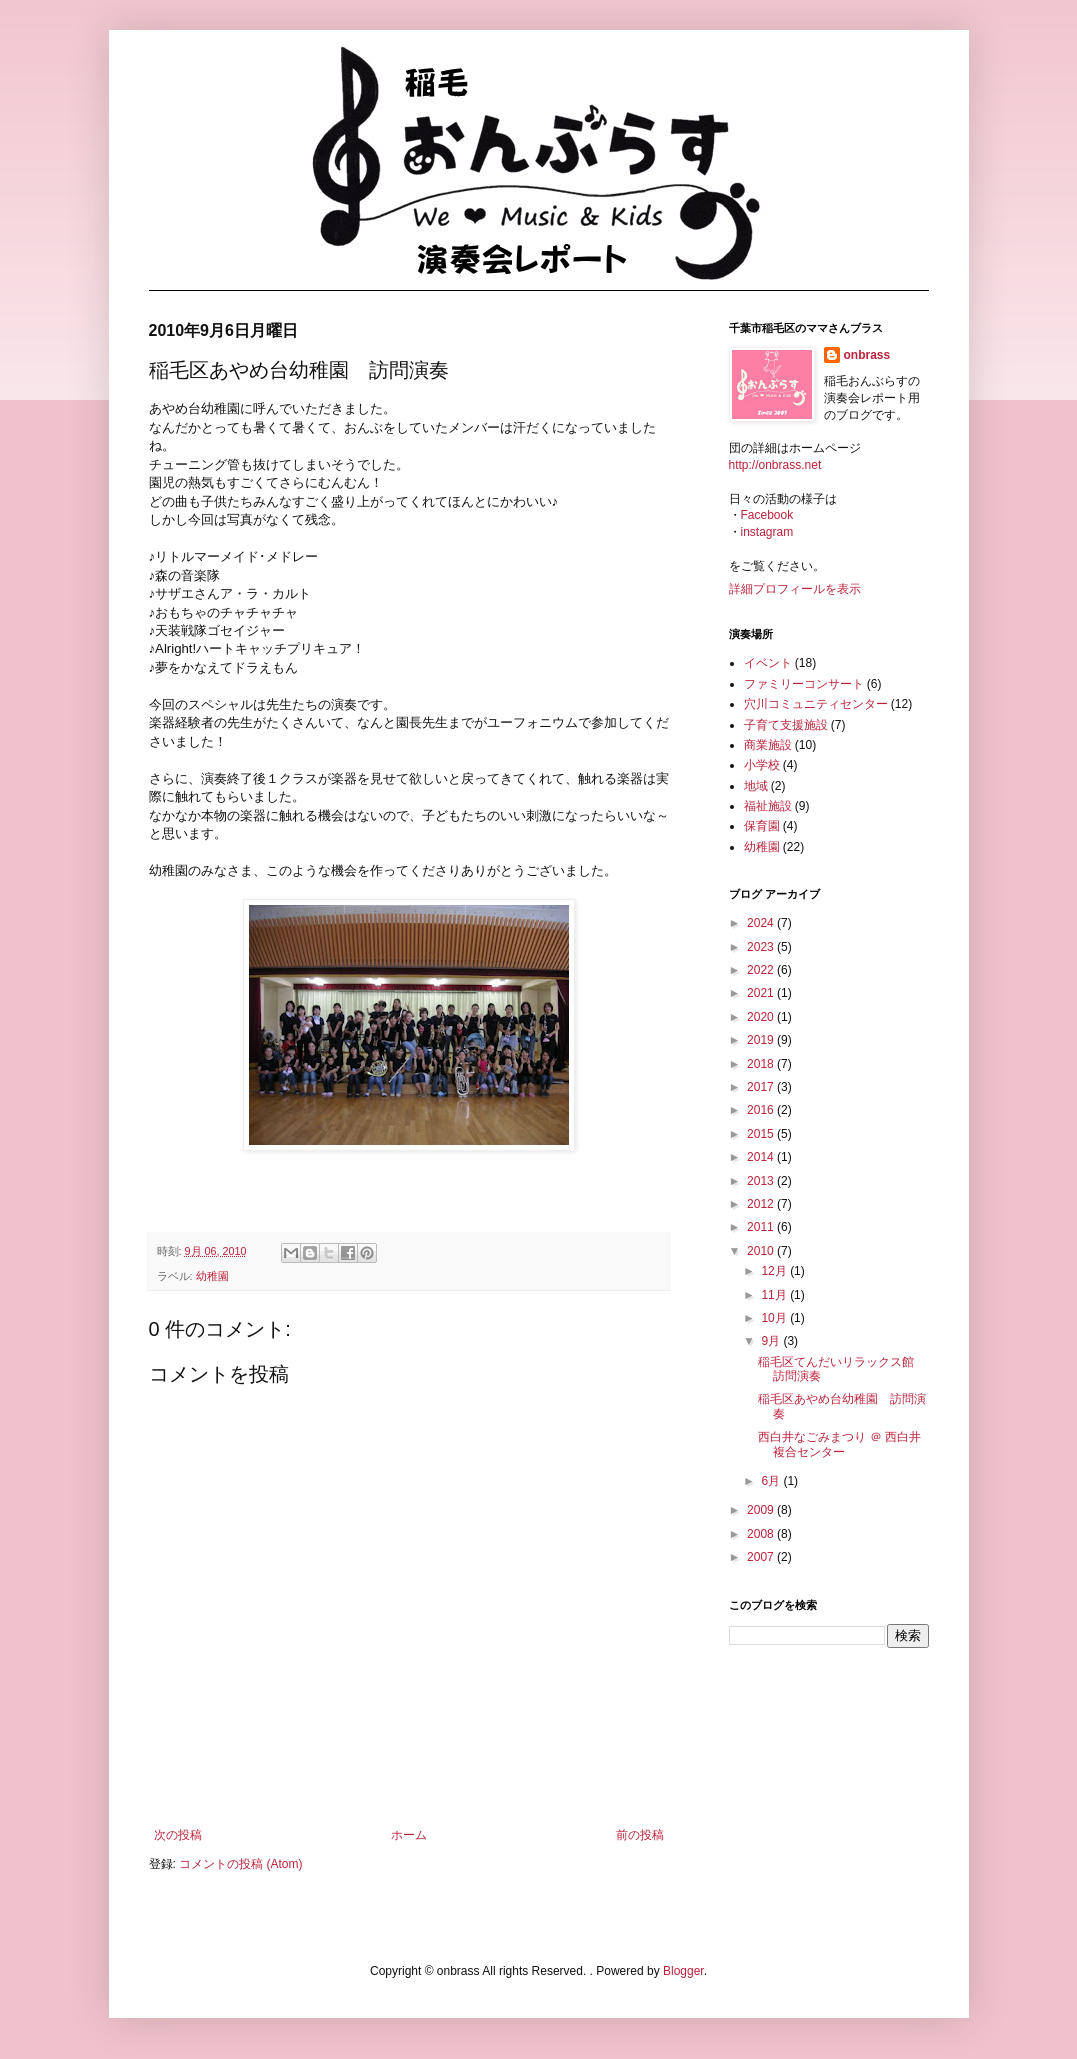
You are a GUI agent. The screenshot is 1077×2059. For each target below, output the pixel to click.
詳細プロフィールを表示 (795, 589)
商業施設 (768, 745)
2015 (762, 1134)
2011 (762, 1227)
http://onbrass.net (775, 465)
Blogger (683, 1971)
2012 (762, 1204)
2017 (762, 1087)
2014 (762, 1157)
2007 (762, 1557)
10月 (775, 1318)
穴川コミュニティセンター (816, 704)
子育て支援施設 (786, 725)
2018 (762, 1064)
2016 (762, 1110)
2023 (762, 947)
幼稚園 (212, 1276)
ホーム (409, 1835)
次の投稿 (178, 1835)
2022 (762, 970)
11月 (775, 1295)
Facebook (767, 515)
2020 (762, 1017)
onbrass (867, 355)
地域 (756, 786)
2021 (762, 993)
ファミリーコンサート (804, 684)
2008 (762, 1534)
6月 (772, 1481)
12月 (775, 1271)
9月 (772, 1341)
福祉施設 (768, 806)
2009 (762, 1510)
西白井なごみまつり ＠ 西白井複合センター (839, 1444)
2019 (762, 1040)
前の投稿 (640, 1835)
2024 (762, 923)
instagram (767, 532)
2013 (762, 1181)
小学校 (762, 765)
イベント (768, 663)
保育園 (762, 826)
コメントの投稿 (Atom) (240, 1864)
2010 (762, 1251)
